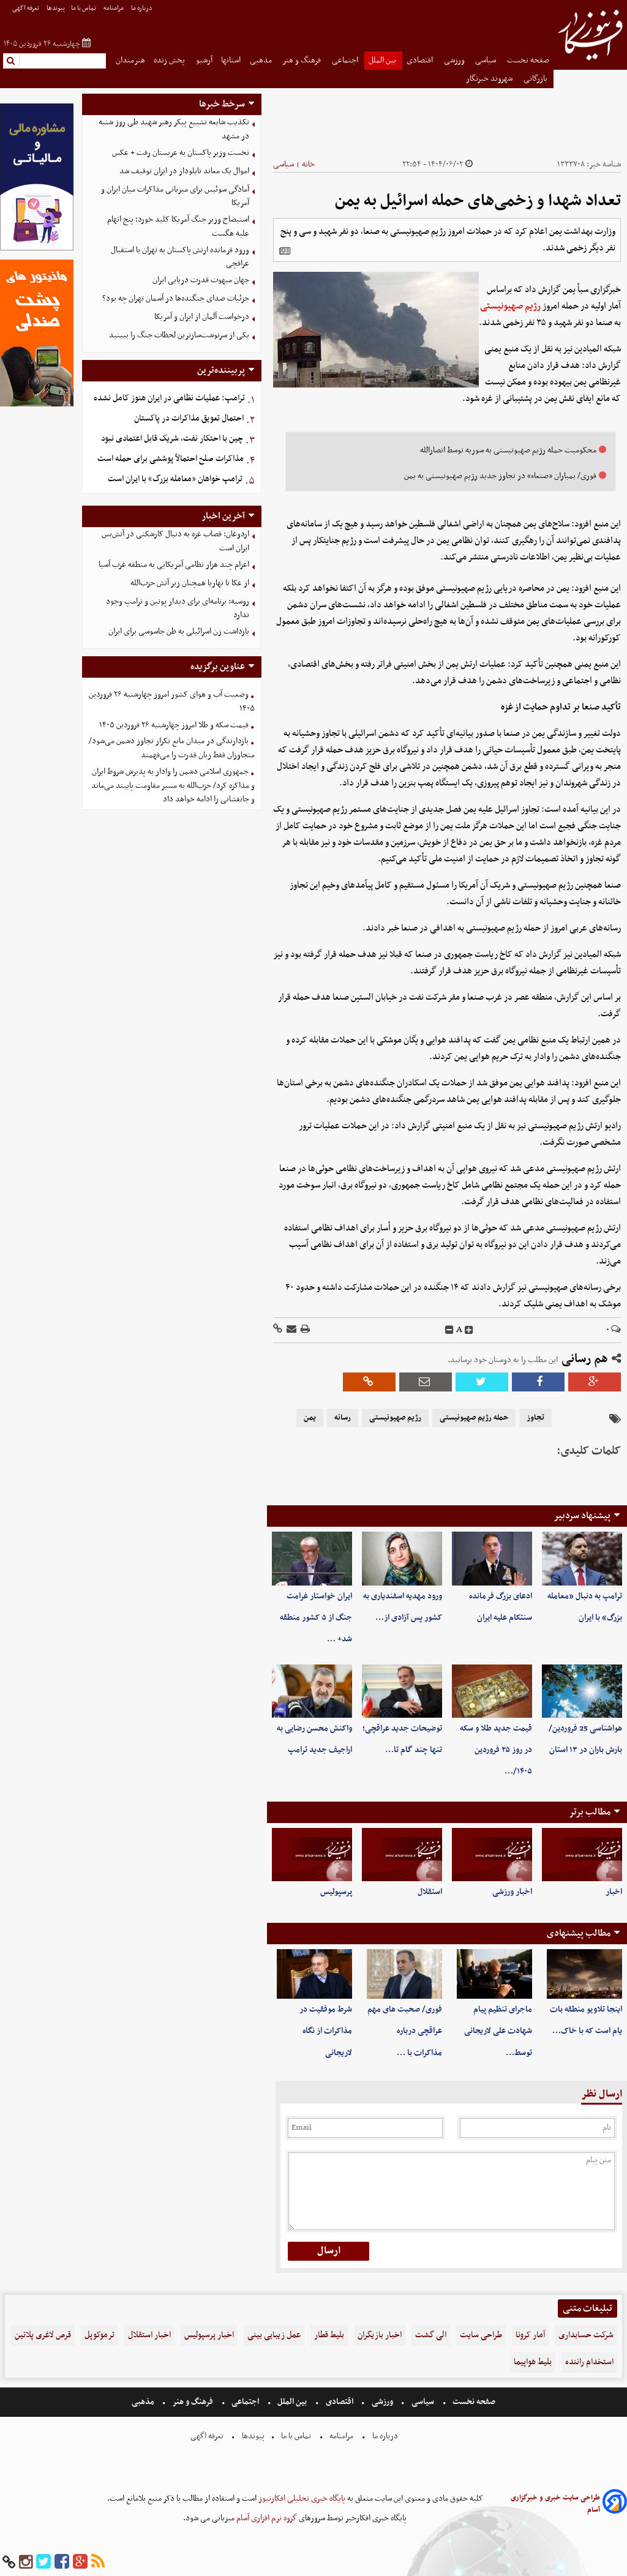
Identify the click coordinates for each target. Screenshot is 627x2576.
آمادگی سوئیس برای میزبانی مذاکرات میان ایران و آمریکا (175, 196)
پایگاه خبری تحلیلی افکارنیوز (301, 2499)
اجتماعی (346, 60)
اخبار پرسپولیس (209, 2335)
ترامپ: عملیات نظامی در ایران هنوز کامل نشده (169, 398)
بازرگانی (536, 79)
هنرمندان (130, 60)
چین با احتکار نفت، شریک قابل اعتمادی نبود (172, 438)
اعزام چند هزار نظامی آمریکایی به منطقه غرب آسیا (174, 565)
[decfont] (449, 1330)
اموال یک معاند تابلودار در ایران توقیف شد (184, 171)
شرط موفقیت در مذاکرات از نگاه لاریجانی (325, 2030)
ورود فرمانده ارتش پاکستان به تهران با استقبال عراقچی (180, 257)
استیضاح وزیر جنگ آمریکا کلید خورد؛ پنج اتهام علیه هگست (178, 226)
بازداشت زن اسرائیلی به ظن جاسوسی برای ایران (178, 631)
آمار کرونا (530, 2335)
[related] (284, 251)
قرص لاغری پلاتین (43, 2335)
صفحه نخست (528, 60)
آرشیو (204, 60)
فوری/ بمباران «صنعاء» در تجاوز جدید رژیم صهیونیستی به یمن (500, 476)
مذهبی (262, 60)
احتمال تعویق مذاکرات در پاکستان (189, 418)
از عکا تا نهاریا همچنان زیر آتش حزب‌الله (189, 583)
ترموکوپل (99, 2335)
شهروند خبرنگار (490, 79)
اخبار (614, 1892)
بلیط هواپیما (533, 2362)
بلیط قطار (329, 2335)
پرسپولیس (336, 1892)
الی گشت (430, 2335)
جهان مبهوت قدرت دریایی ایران (200, 280)
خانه (308, 164)
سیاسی (486, 60)
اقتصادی (421, 60)
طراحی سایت (481, 2335)
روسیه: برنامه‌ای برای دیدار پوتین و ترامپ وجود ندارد (177, 608)
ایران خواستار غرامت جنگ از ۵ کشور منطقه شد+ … (316, 1617)
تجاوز (535, 1418)
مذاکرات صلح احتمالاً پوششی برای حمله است (170, 458)
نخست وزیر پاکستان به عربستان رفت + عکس (180, 153)
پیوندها (56, 8)
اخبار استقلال (149, 2335)
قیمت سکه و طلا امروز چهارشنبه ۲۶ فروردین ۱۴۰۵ (174, 725)
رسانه (342, 1418)
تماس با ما (84, 8)
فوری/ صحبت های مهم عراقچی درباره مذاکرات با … (404, 2030)
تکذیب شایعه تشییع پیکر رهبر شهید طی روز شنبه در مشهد (174, 129)
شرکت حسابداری (586, 2335)
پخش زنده (170, 60)
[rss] (98, 2562)
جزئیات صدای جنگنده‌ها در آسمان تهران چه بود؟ (175, 298)
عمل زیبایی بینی (274, 2335)
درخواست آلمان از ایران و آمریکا (201, 317)
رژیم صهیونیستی (510, 306)
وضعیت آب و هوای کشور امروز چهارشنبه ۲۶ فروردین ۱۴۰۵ (172, 701)
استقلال (430, 1892)
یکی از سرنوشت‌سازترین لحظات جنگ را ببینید (179, 335)
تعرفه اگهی (26, 8)
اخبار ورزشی (512, 1892)
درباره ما (142, 8)
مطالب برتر (589, 1812)
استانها (231, 60)
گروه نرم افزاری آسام (266, 2518)
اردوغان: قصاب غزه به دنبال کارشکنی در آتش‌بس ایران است (175, 541)
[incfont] (469, 1330)
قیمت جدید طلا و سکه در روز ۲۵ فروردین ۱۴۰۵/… (496, 1749)
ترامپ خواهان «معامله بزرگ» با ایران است (175, 479)
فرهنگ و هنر (302, 60)
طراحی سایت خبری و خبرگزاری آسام (555, 2504)
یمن (310, 1418)
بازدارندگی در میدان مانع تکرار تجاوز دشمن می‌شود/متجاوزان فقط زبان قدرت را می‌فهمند (172, 748)
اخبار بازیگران (380, 2335)
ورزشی (455, 60)
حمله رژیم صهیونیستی (474, 1418)
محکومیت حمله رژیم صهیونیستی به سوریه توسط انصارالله (508, 450)
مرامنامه (114, 8)
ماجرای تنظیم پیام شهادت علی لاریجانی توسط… (498, 2030)
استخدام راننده (589, 2362)
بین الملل (383, 60)
